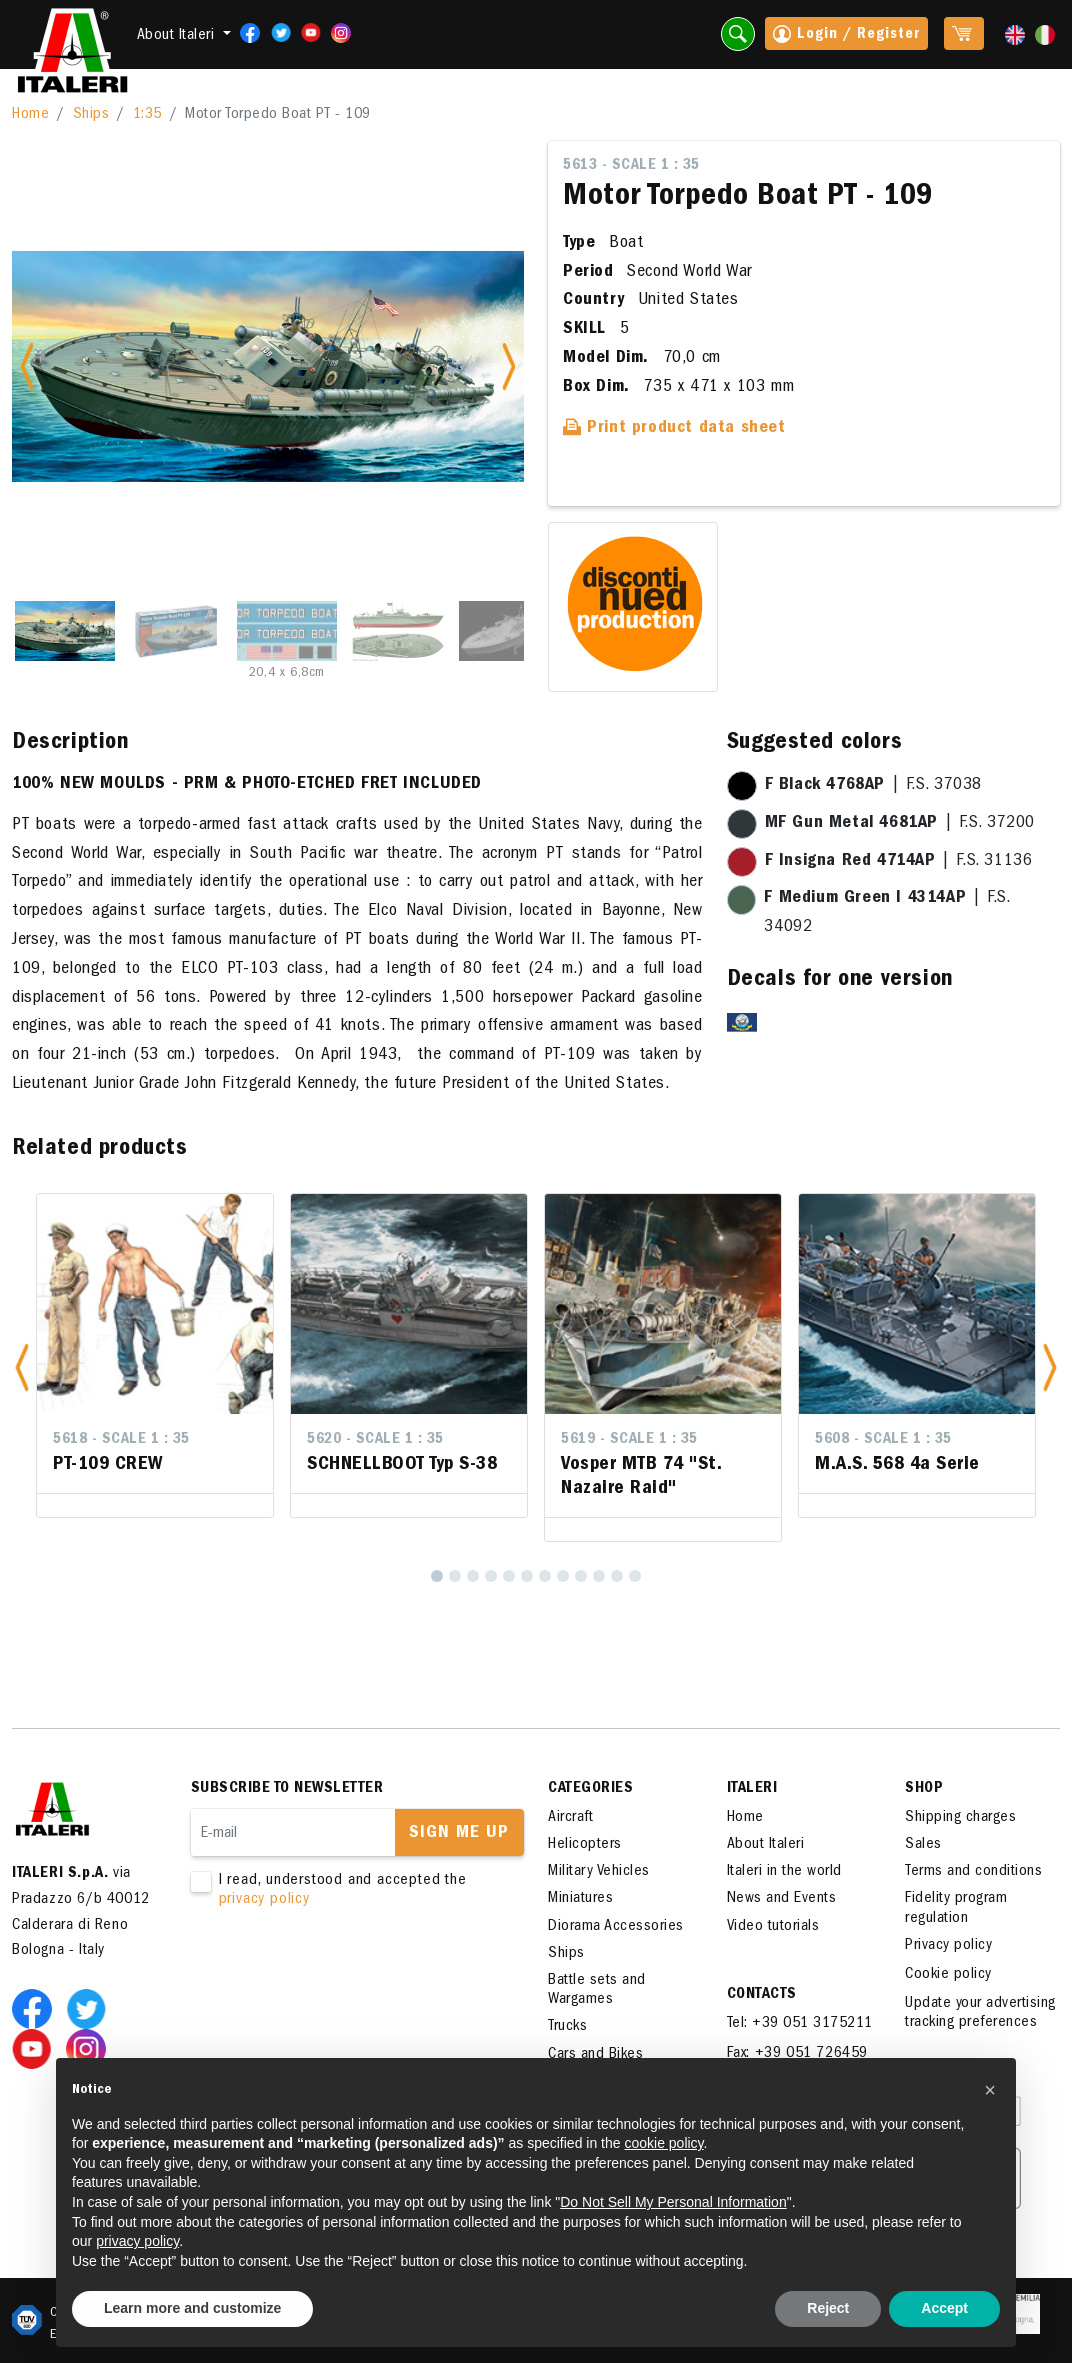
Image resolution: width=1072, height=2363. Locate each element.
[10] (599, 1576)
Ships (91, 115)
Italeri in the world (784, 1872)
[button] (22, 1367)
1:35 (147, 115)
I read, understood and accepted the (344, 1891)
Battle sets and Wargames (597, 1990)
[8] (563, 1576)
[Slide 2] (176, 631)
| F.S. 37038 (873, 786)
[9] (581, 1576)
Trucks (567, 2027)
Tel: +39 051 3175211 (800, 2024)
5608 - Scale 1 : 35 (883, 1440)
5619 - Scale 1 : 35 (629, 1440)
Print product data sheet (674, 429)
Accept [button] (944, 2308)
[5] (509, 1576)
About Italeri (766, 1845)
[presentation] (343, 1973)
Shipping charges (960, 1818)
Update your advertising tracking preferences (980, 2013)
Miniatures (580, 1899)
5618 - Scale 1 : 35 (121, 1440)
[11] (617, 1576)
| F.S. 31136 (899, 862)
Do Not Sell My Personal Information (673, 2202)
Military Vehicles (599, 1872)
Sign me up (459, 1834)
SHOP (924, 1789)
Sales (923, 1845)
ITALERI (752, 1789)
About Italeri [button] (178, 36)
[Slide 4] (398, 631)
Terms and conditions (973, 1872)
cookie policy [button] (663, 2143)
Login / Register (846, 36)
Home (30, 115)
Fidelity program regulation (956, 1908)
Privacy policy (948, 1946)
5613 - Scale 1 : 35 (631, 166)
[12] (635, 1576)
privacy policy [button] (137, 2241)
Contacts (762, 1995)
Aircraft (570, 1818)
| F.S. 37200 (900, 824)
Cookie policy (948, 1975)
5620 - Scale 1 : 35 (375, 1440)
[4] (491, 1576)
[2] (455, 1576)
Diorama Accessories (616, 1927)
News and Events (782, 1899)
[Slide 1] (65, 631)
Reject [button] (828, 2308)
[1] (437, 1576)
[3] (473, 1576)
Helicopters (585, 1845)
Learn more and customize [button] (192, 2308)
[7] (545, 1576)
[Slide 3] (287, 631)
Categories (590, 1789)
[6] (527, 1576)
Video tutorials (773, 1927)
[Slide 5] (509, 631)
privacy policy (264, 1900)
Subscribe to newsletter (287, 1789)
